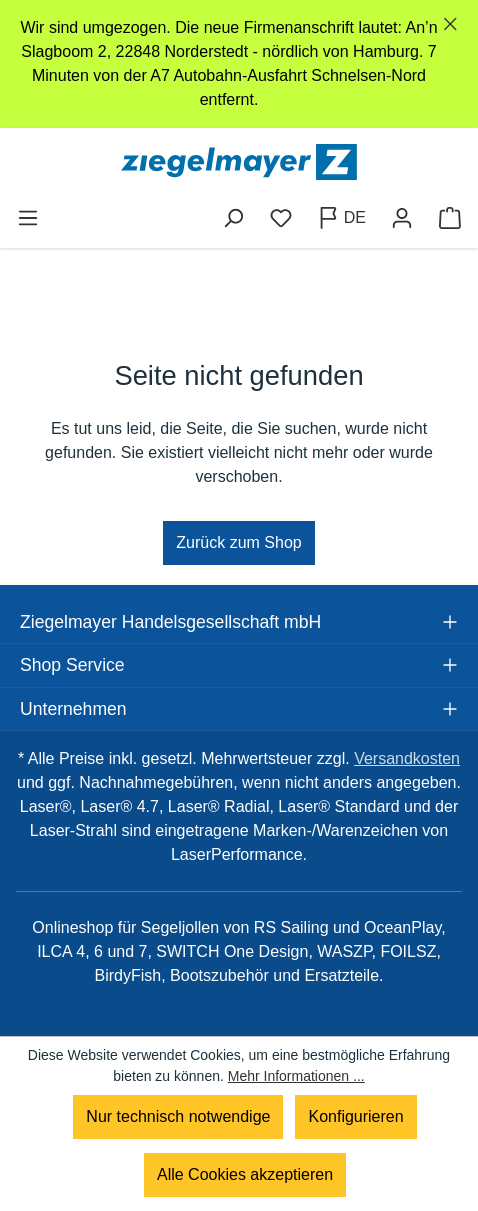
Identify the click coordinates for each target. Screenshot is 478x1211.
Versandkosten (407, 758)
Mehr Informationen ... (296, 1076)
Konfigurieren (355, 1116)
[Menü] (28, 218)
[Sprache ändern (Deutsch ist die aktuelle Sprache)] (341, 218)
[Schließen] (450, 24)
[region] (239, 64)
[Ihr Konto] (402, 218)
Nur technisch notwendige (178, 1116)
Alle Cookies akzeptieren (245, 1174)
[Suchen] (233, 218)
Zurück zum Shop (238, 542)
